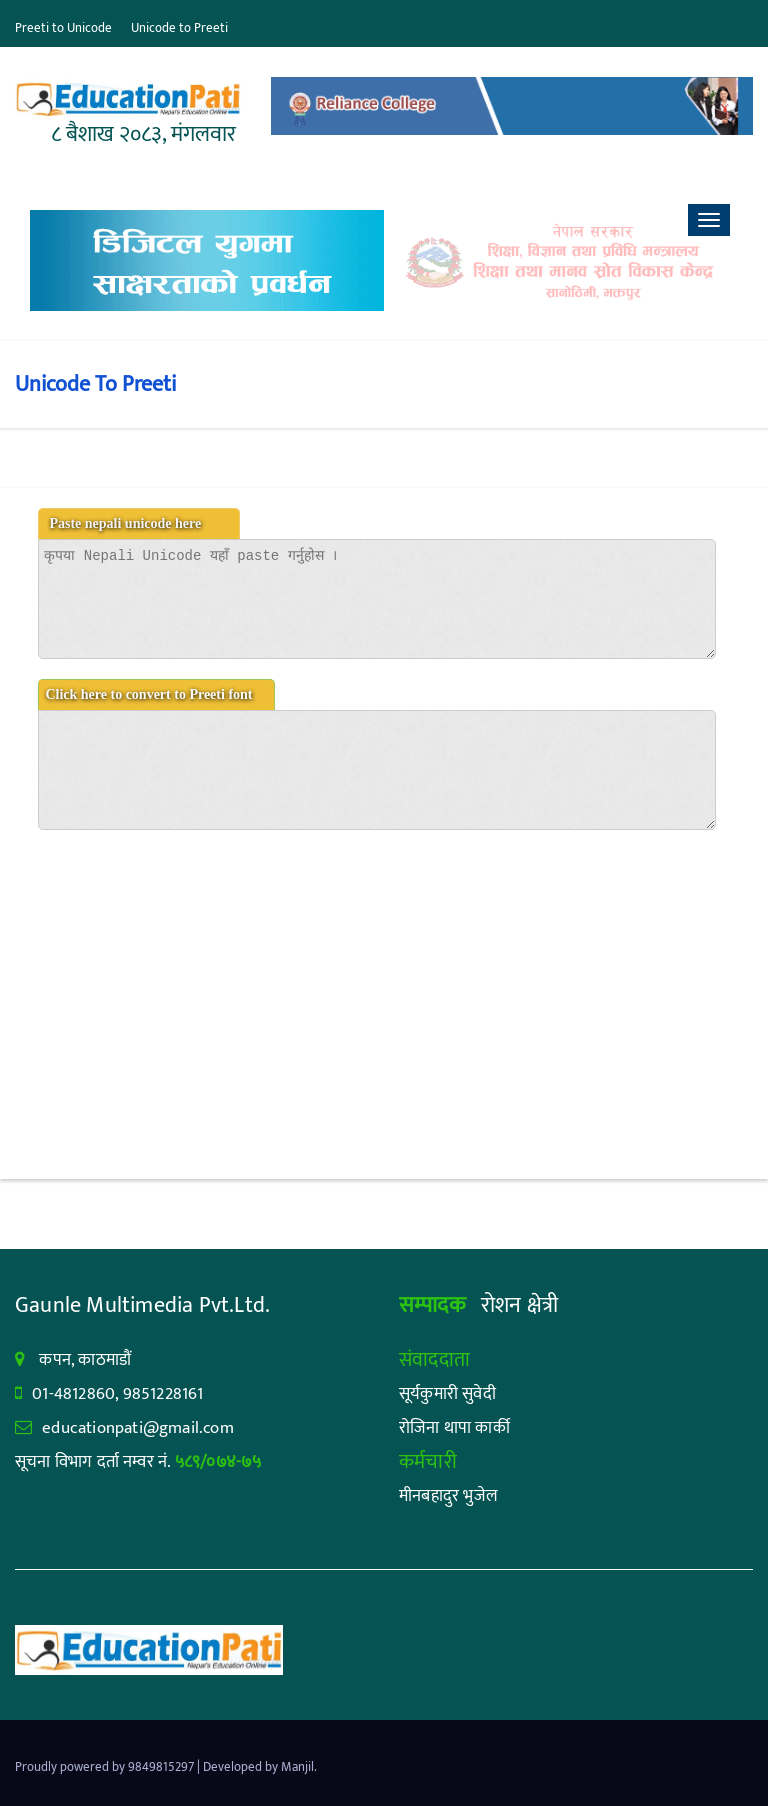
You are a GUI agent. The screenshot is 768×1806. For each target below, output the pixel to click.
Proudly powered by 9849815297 (106, 1767)
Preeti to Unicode (63, 28)
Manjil (297, 1767)
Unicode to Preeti (179, 28)
